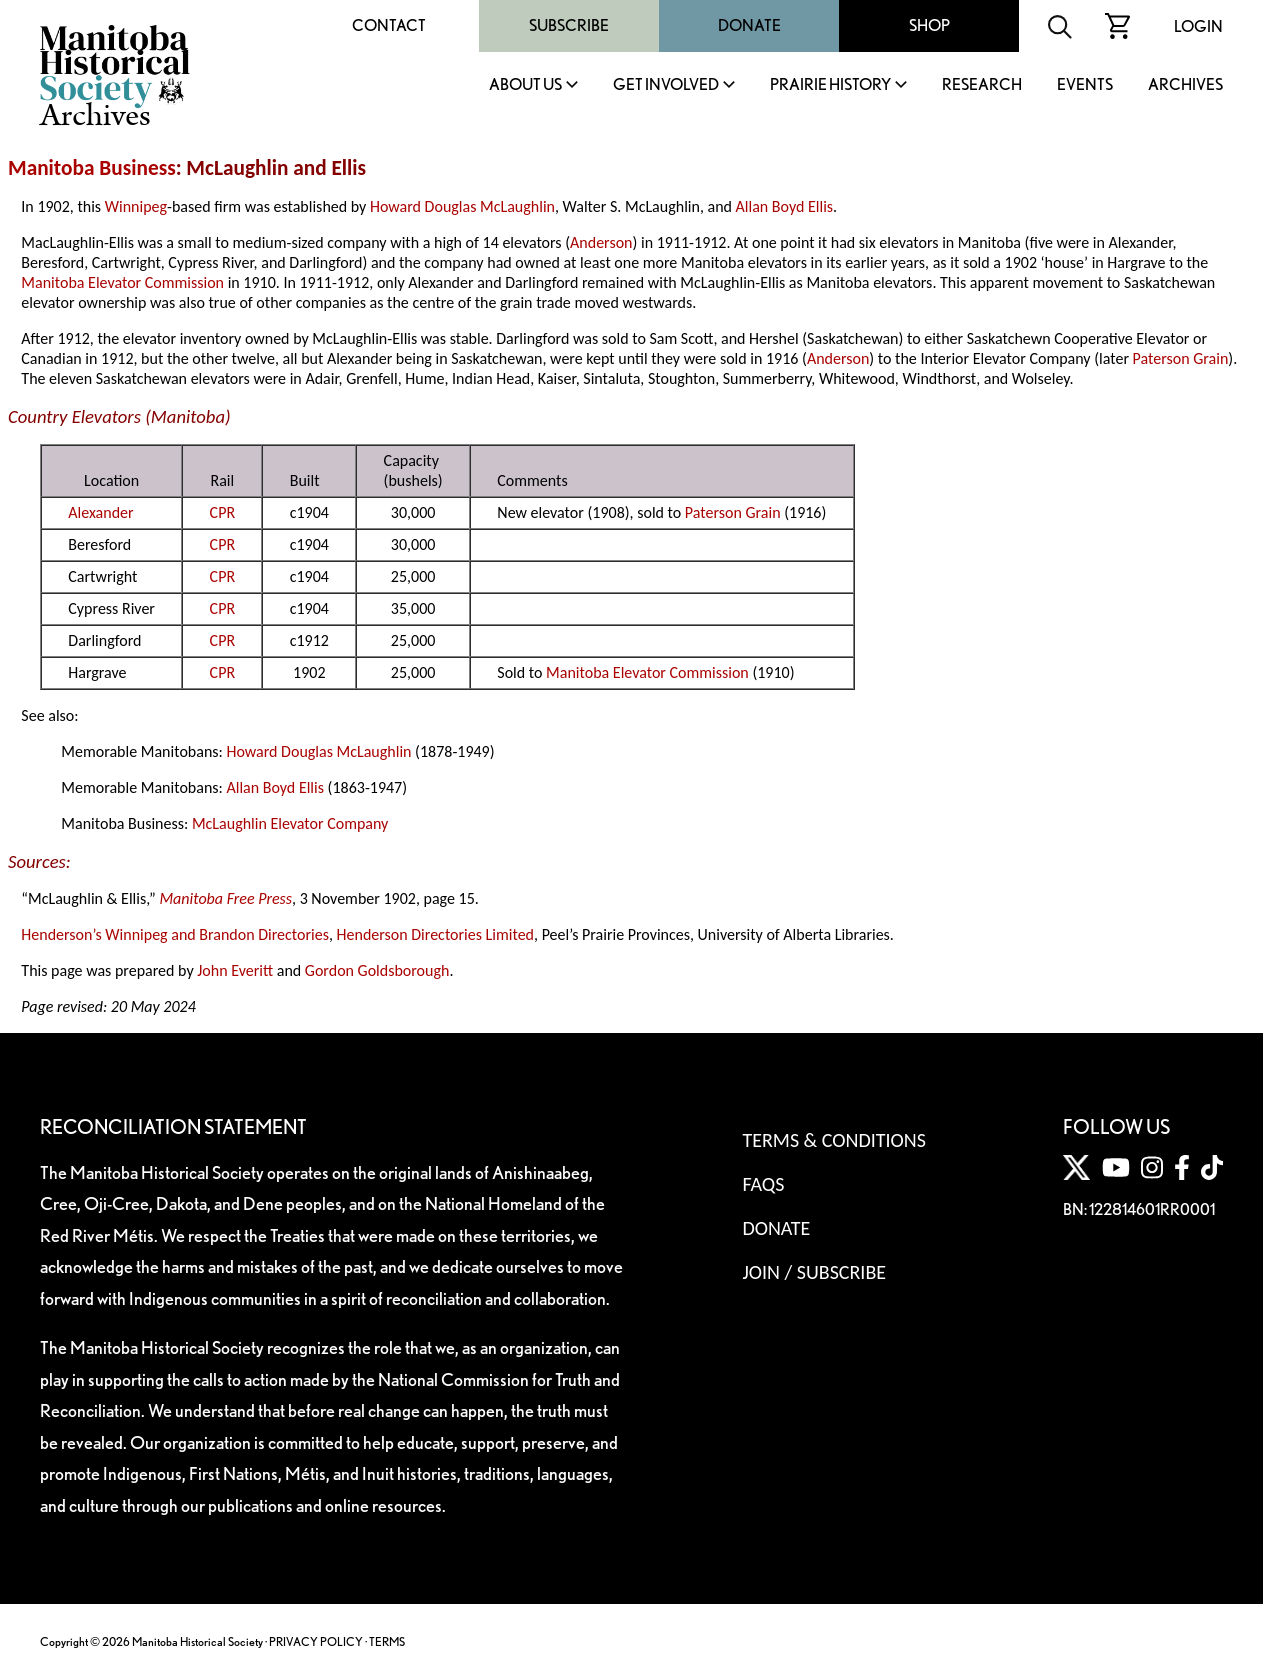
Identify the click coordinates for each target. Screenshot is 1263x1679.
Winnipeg (136, 206)
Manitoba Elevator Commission (122, 282)
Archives (1185, 85)
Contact (389, 25)
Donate (749, 25)
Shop (929, 25)
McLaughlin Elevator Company (290, 823)
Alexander (100, 512)
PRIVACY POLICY (316, 1641)
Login (1198, 26)
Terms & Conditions (833, 1140)
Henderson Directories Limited (435, 934)
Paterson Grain (1181, 358)
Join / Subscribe (814, 1272)
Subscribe (569, 25)
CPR (222, 512)
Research (982, 85)
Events (1085, 85)
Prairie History (830, 85)
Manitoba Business (92, 168)
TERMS (387, 1641)
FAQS (763, 1184)
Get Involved (666, 85)
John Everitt (235, 970)
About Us (525, 85)
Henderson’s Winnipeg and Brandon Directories (175, 934)
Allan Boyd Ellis (785, 206)
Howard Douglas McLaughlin (462, 206)
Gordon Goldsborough (377, 970)
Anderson (601, 242)
